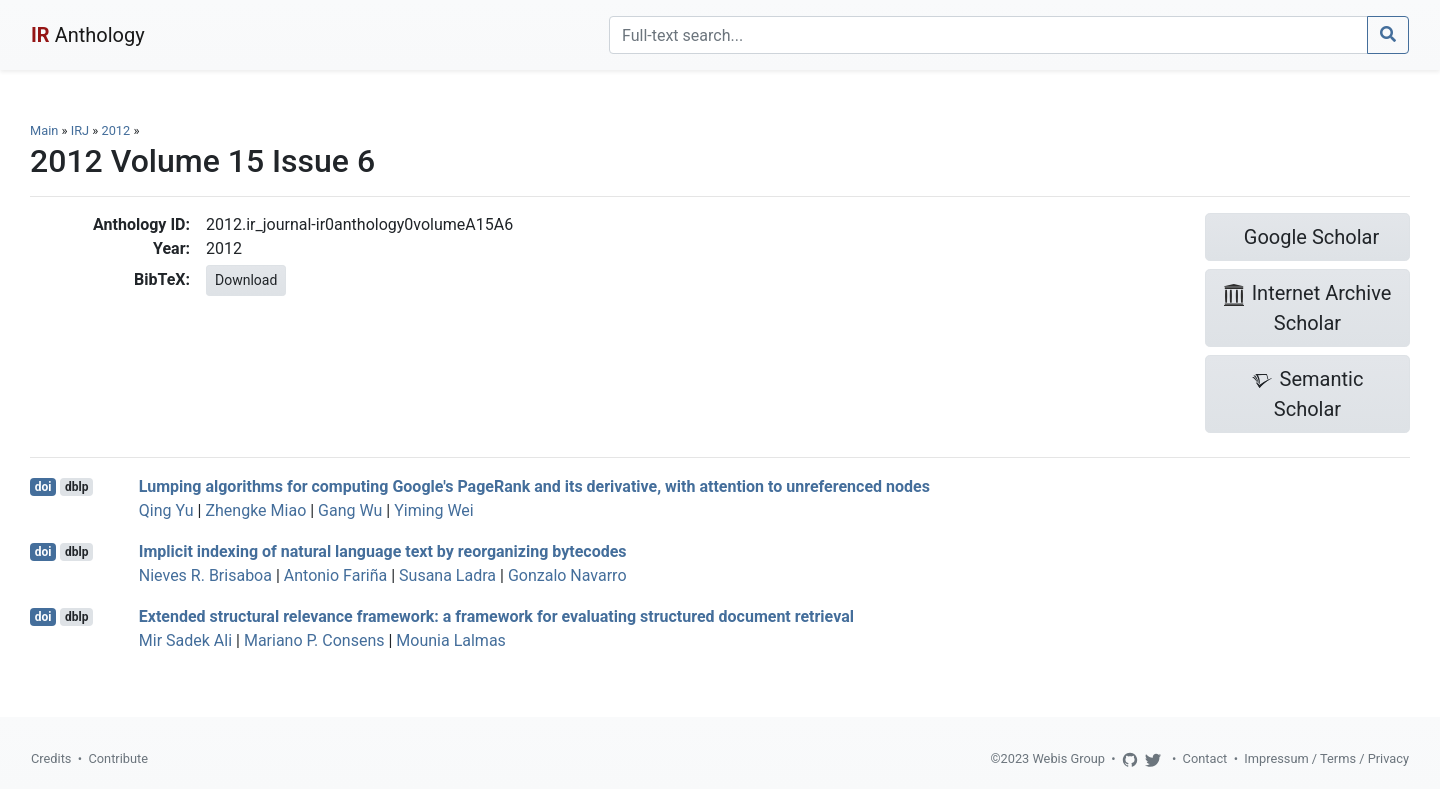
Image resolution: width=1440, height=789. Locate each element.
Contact (1205, 758)
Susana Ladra (447, 575)
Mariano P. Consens (314, 640)
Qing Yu (166, 510)
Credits (51, 758)
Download (246, 280)
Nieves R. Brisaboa (205, 575)
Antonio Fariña (335, 575)
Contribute (118, 758)
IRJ (80, 130)
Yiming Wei (434, 510)
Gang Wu (350, 510)
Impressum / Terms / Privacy (1326, 758)
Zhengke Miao (255, 510)
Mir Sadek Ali (185, 640)
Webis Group (1068, 758)
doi (43, 487)
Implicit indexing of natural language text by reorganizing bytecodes (383, 551)
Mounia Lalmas (451, 640)
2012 (115, 130)
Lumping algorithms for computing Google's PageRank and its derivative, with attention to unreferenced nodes (534, 486)
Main (44, 130)
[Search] (988, 35)
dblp (76, 487)
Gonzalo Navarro (567, 575)
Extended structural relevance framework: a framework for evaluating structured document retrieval (496, 616)
